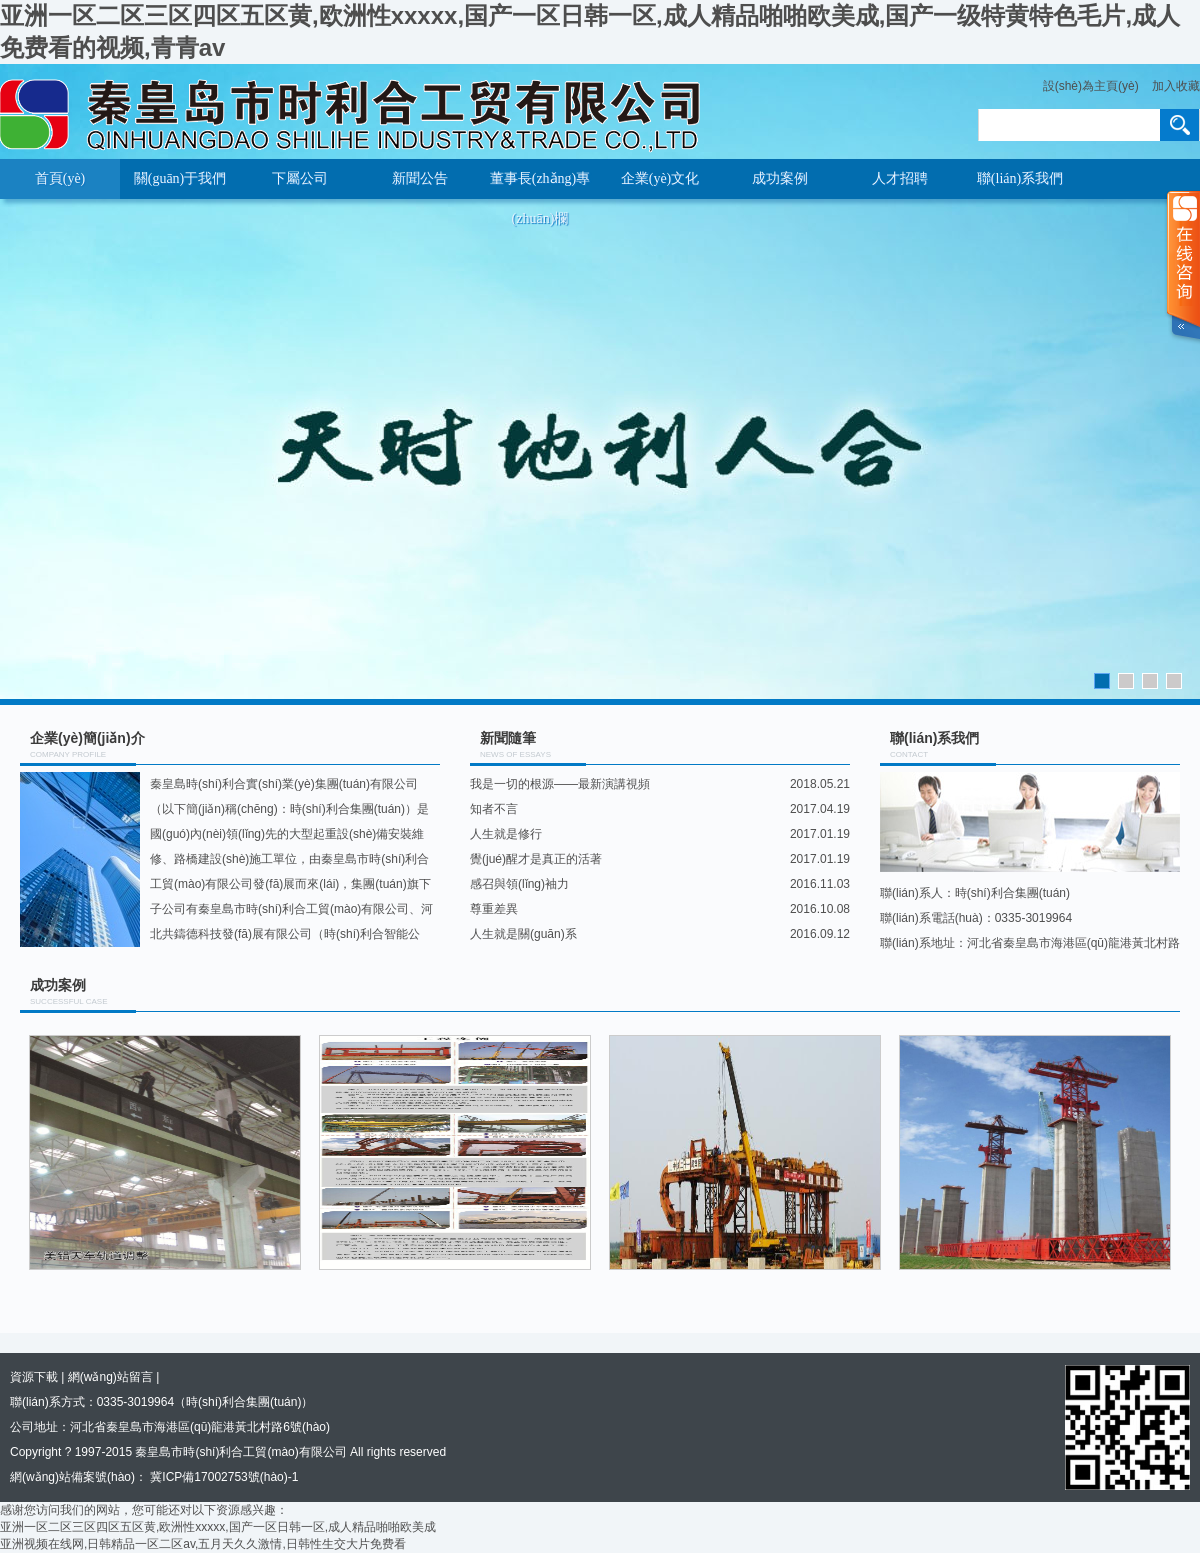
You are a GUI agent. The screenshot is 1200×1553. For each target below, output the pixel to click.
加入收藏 (1176, 86)
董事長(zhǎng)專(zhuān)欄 (540, 185)
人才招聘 (900, 178)
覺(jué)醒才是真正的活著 (536, 859)
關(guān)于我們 (180, 178)
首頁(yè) (60, 178)
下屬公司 (300, 178)
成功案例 (780, 178)
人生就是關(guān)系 (523, 934)
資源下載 (34, 1377)
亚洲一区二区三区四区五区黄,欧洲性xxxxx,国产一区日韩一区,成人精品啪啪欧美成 (218, 1527)
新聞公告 (420, 178)
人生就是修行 (506, 834)
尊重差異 (494, 909)
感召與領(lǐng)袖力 (519, 884)
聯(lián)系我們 (1020, 178)
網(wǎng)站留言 (110, 1377)
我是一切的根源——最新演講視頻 (560, 784)
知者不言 (494, 809)
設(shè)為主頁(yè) (1091, 86)
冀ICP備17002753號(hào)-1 (222, 1477)
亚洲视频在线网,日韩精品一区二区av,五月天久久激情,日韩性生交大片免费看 (203, 1544)
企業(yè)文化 (660, 178)
